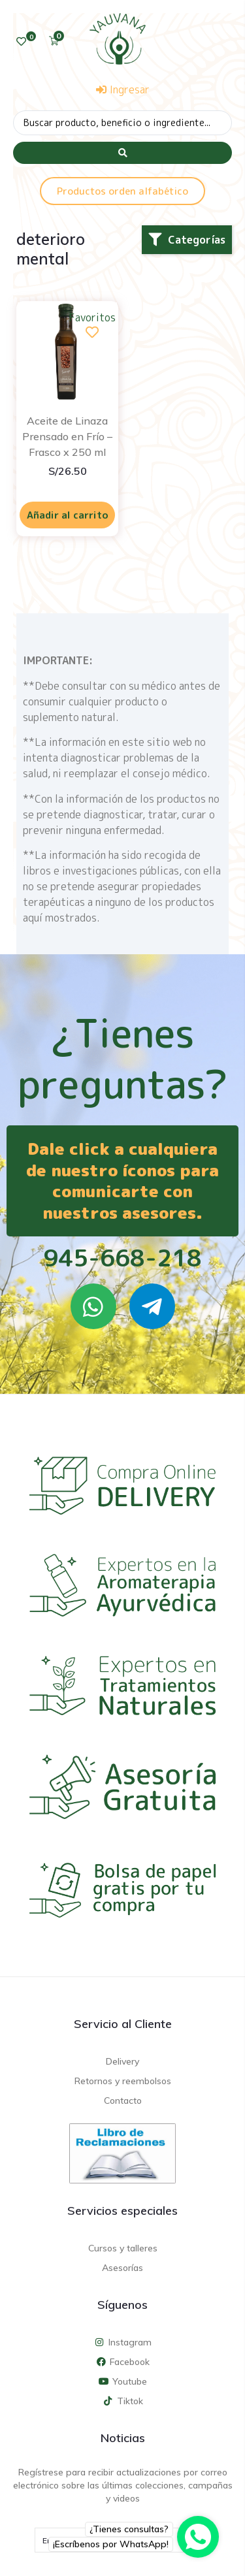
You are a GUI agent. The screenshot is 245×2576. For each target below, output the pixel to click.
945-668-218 (122, 1257)
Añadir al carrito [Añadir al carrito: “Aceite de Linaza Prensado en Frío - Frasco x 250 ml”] (67, 515)
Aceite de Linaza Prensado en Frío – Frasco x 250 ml (67, 436)
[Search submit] (122, 153)
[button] (187, 239)
